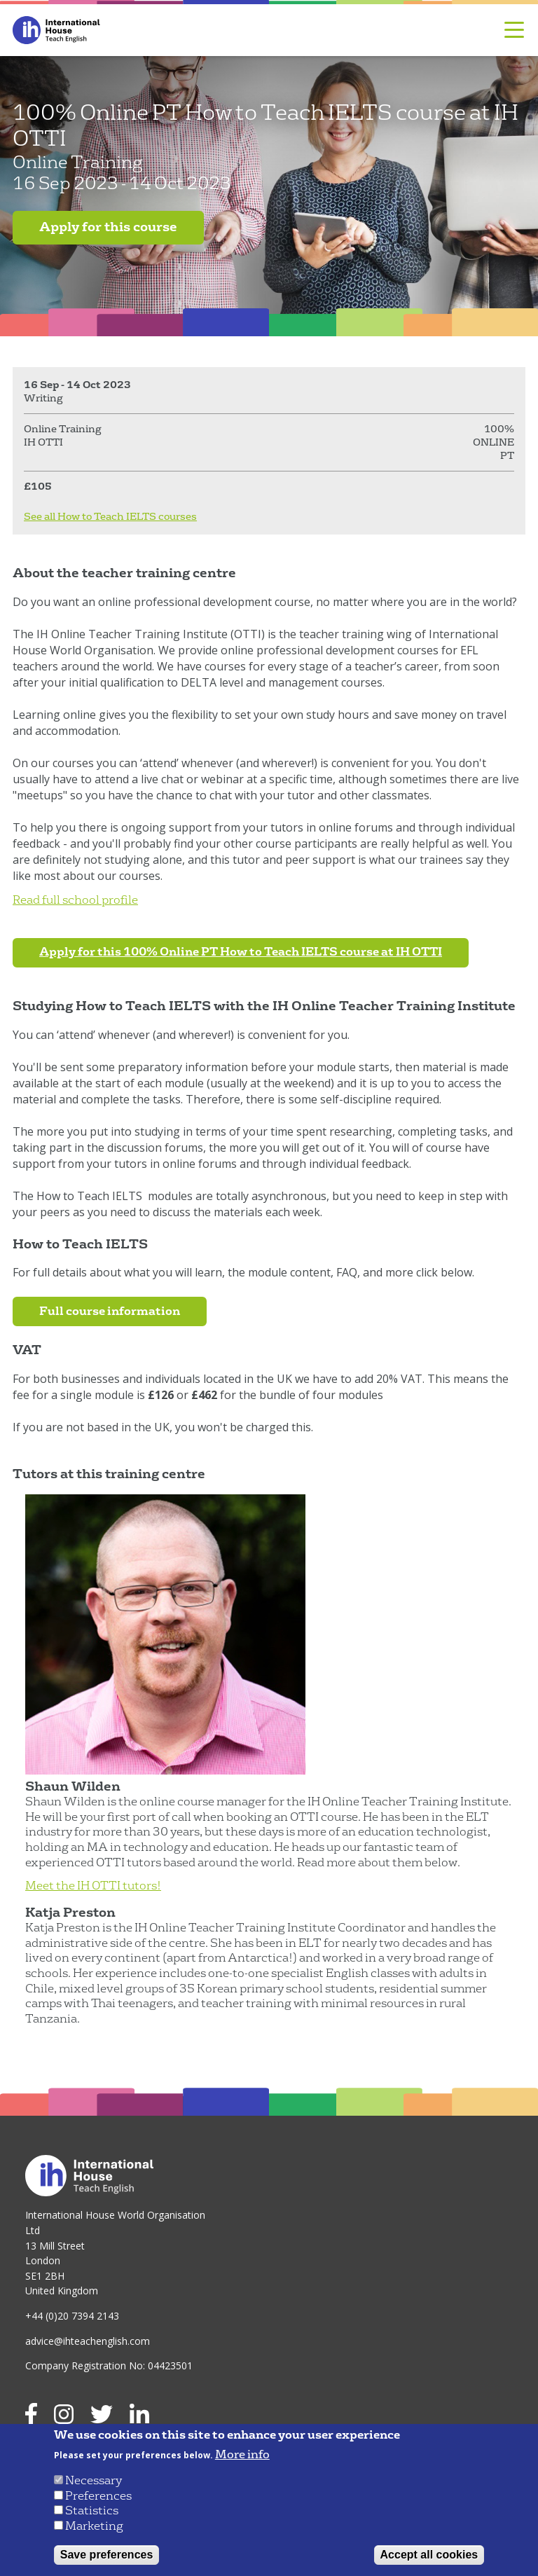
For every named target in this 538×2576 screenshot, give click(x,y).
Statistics (91, 2510)
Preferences (98, 2495)
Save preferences (106, 2555)
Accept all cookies (429, 2555)
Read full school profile (75, 900)
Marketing (94, 2526)
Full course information (109, 1311)
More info (242, 2454)
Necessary (93, 2480)
